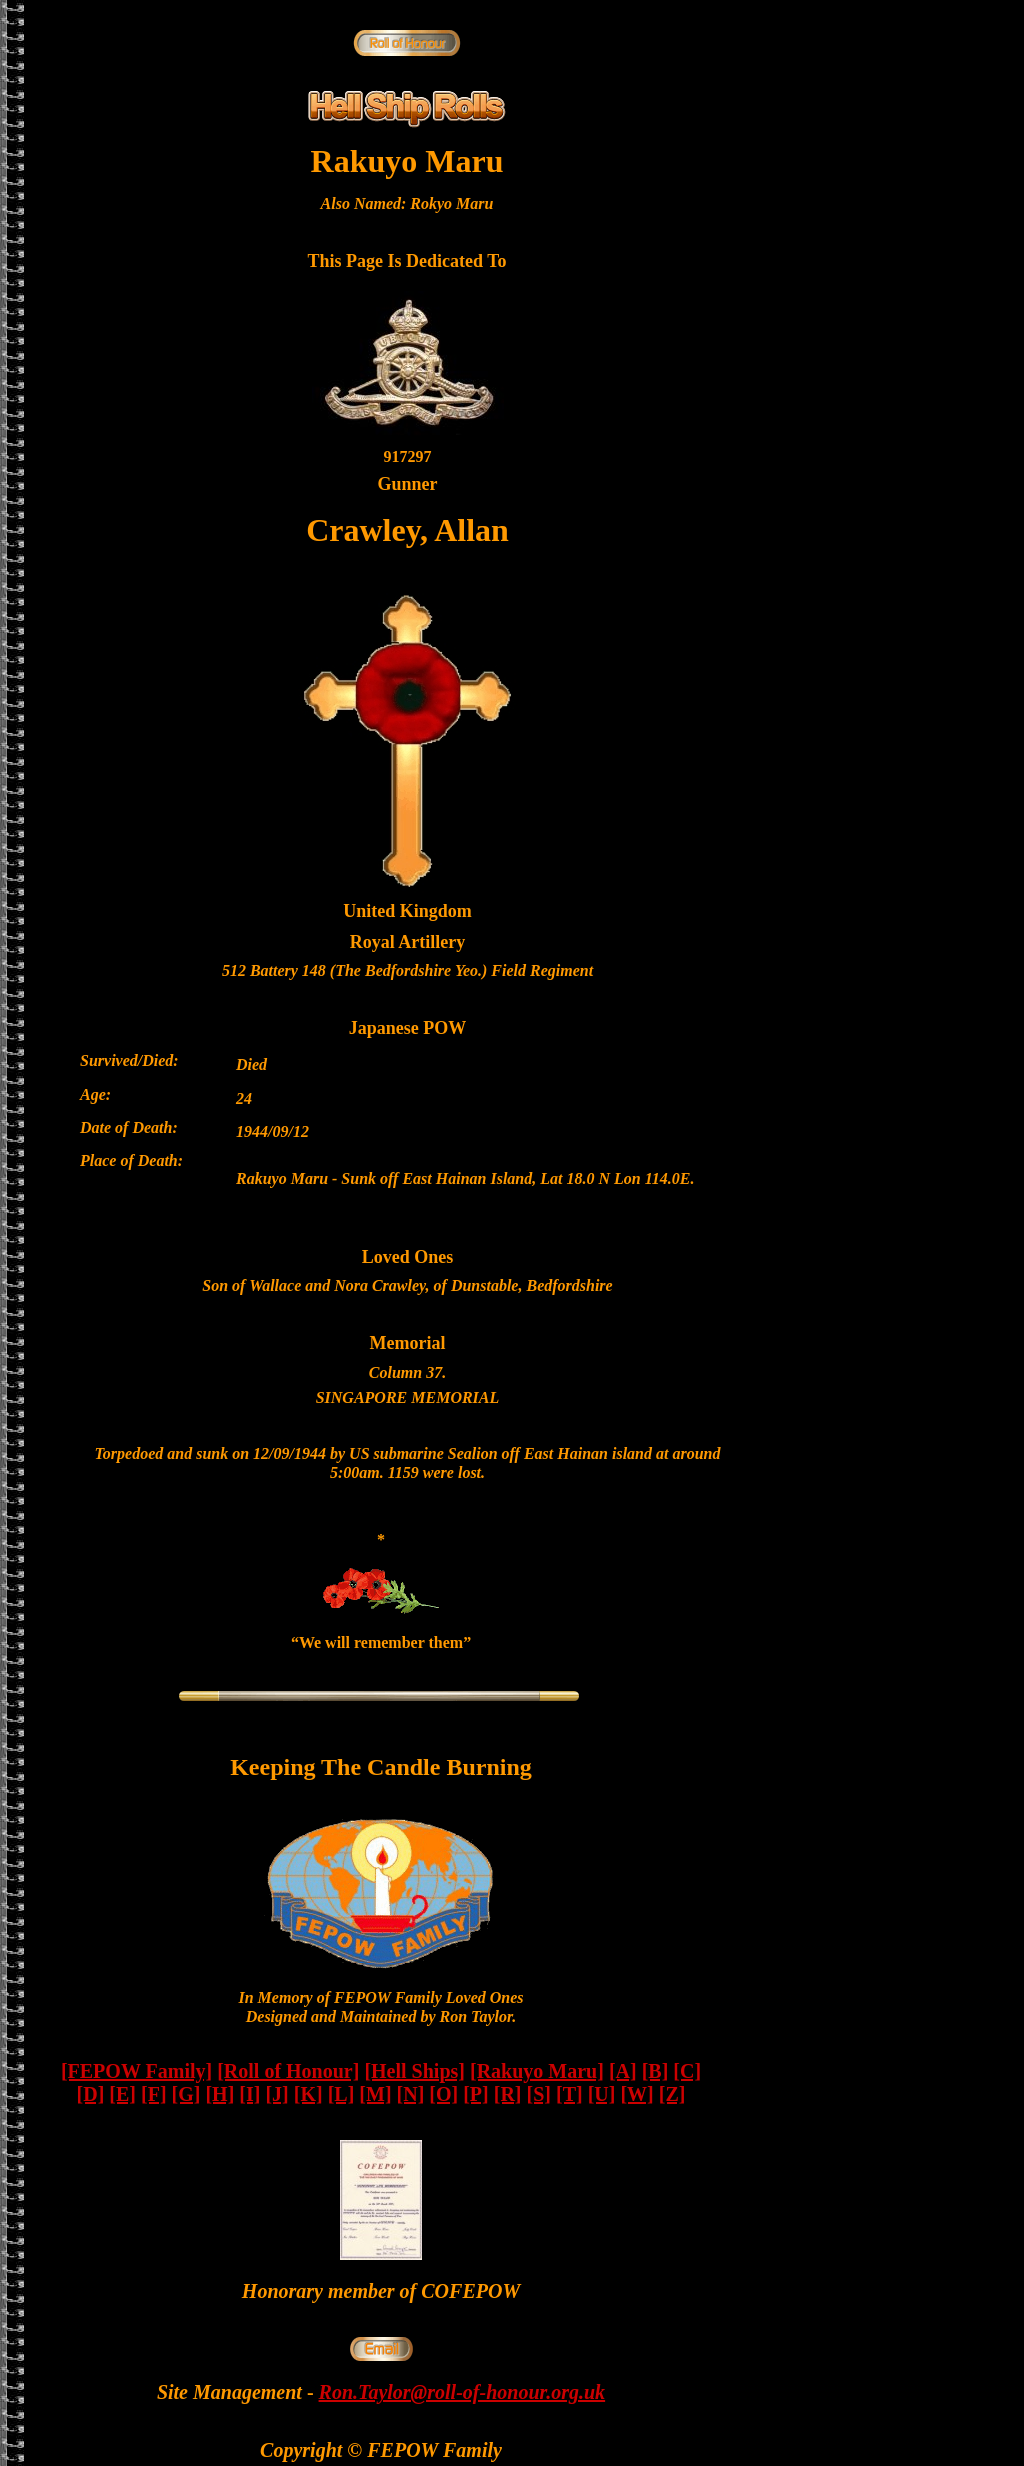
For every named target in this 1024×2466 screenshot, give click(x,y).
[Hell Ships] (414, 2071)
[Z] (672, 2094)
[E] (122, 2094)
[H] (219, 2094)
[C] (687, 2071)
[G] (186, 2094)
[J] (276, 2094)
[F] (154, 2094)
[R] (508, 2094)
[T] (569, 2094)
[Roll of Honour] (288, 2071)
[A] (623, 2071)
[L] (341, 2094)
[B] (655, 2071)
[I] (249, 2094)
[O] (443, 2094)
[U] (602, 2094)
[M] (375, 2094)
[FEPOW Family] (136, 2071)
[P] (476, 2094)
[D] (91, 2094)
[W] (636, 2094)
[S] (539, 2094)
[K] (308, 2094)
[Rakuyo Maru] (537, 2071)
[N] (411, 2094)
